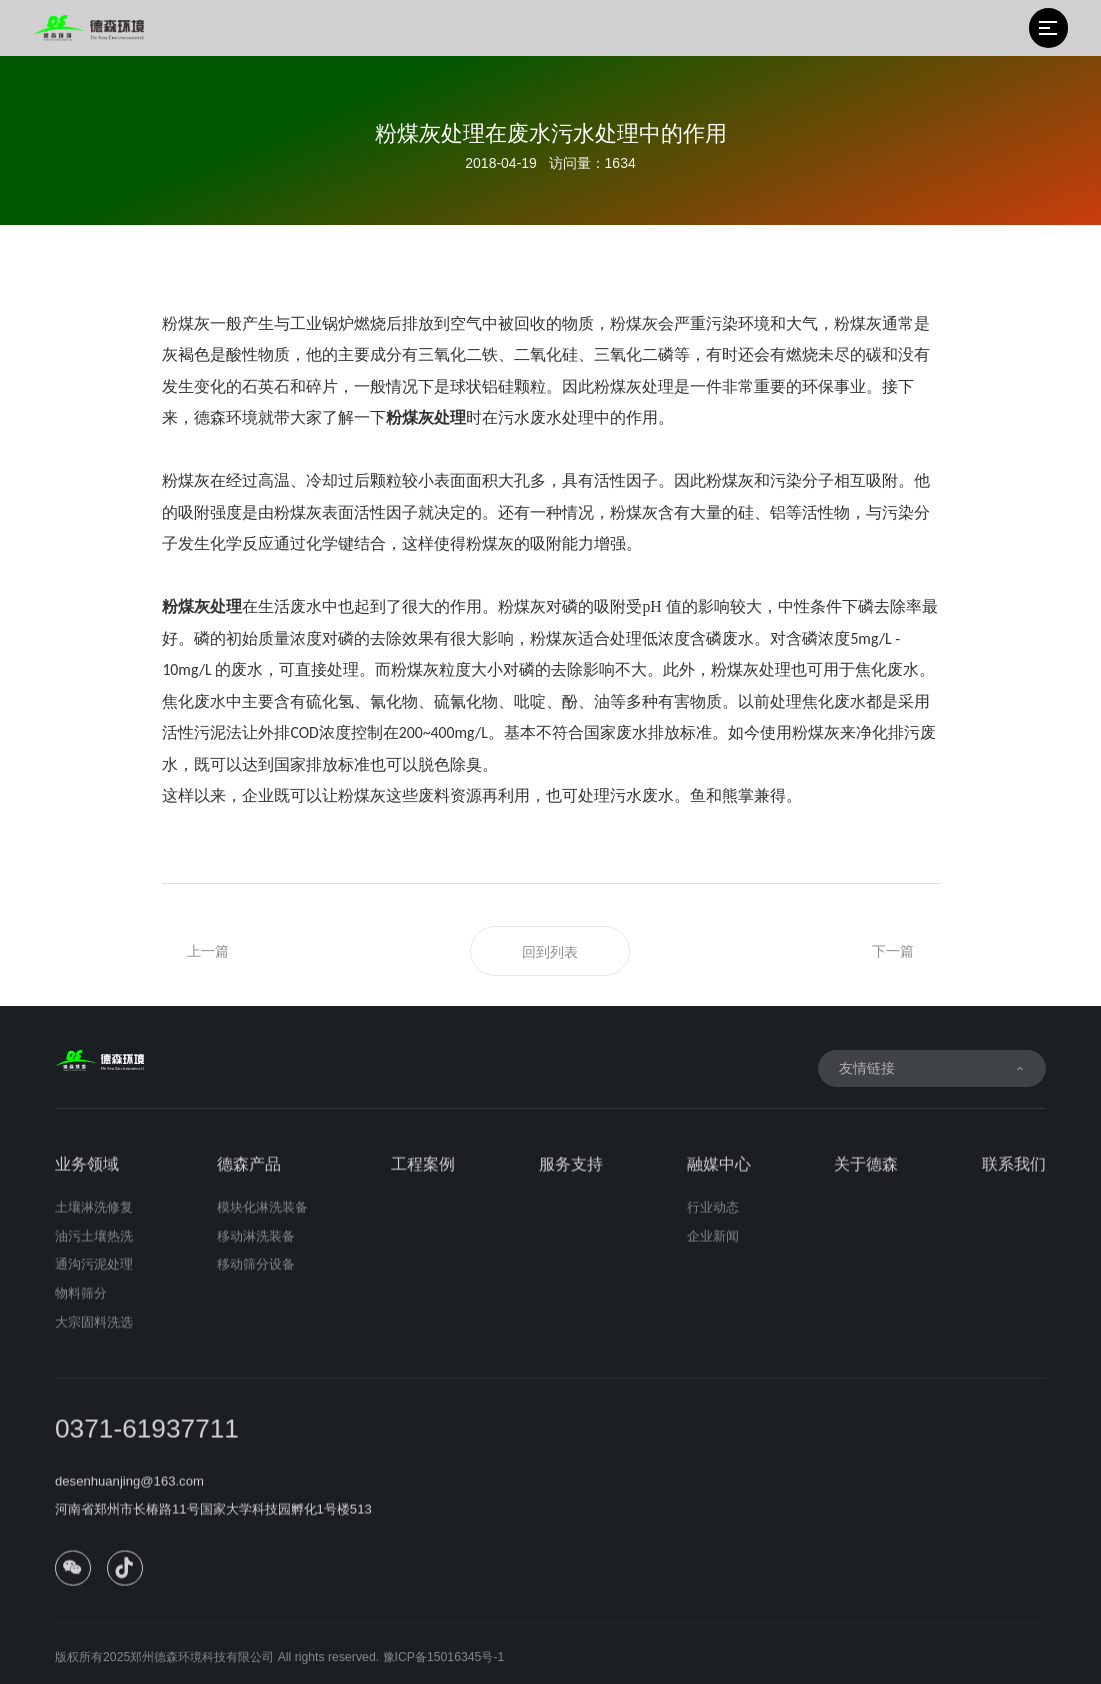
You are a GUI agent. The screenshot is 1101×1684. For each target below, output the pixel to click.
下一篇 (893, 951)
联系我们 (1014, 1174)
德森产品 (249, 1174)
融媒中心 (719, 1174)
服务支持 (571, 1174)
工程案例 (423, 1174)
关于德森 (866, 1174)
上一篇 (208, 951)
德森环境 (226, 417)
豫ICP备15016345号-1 (444, 1668)
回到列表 (550, 952)
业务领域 (87, 1174)
